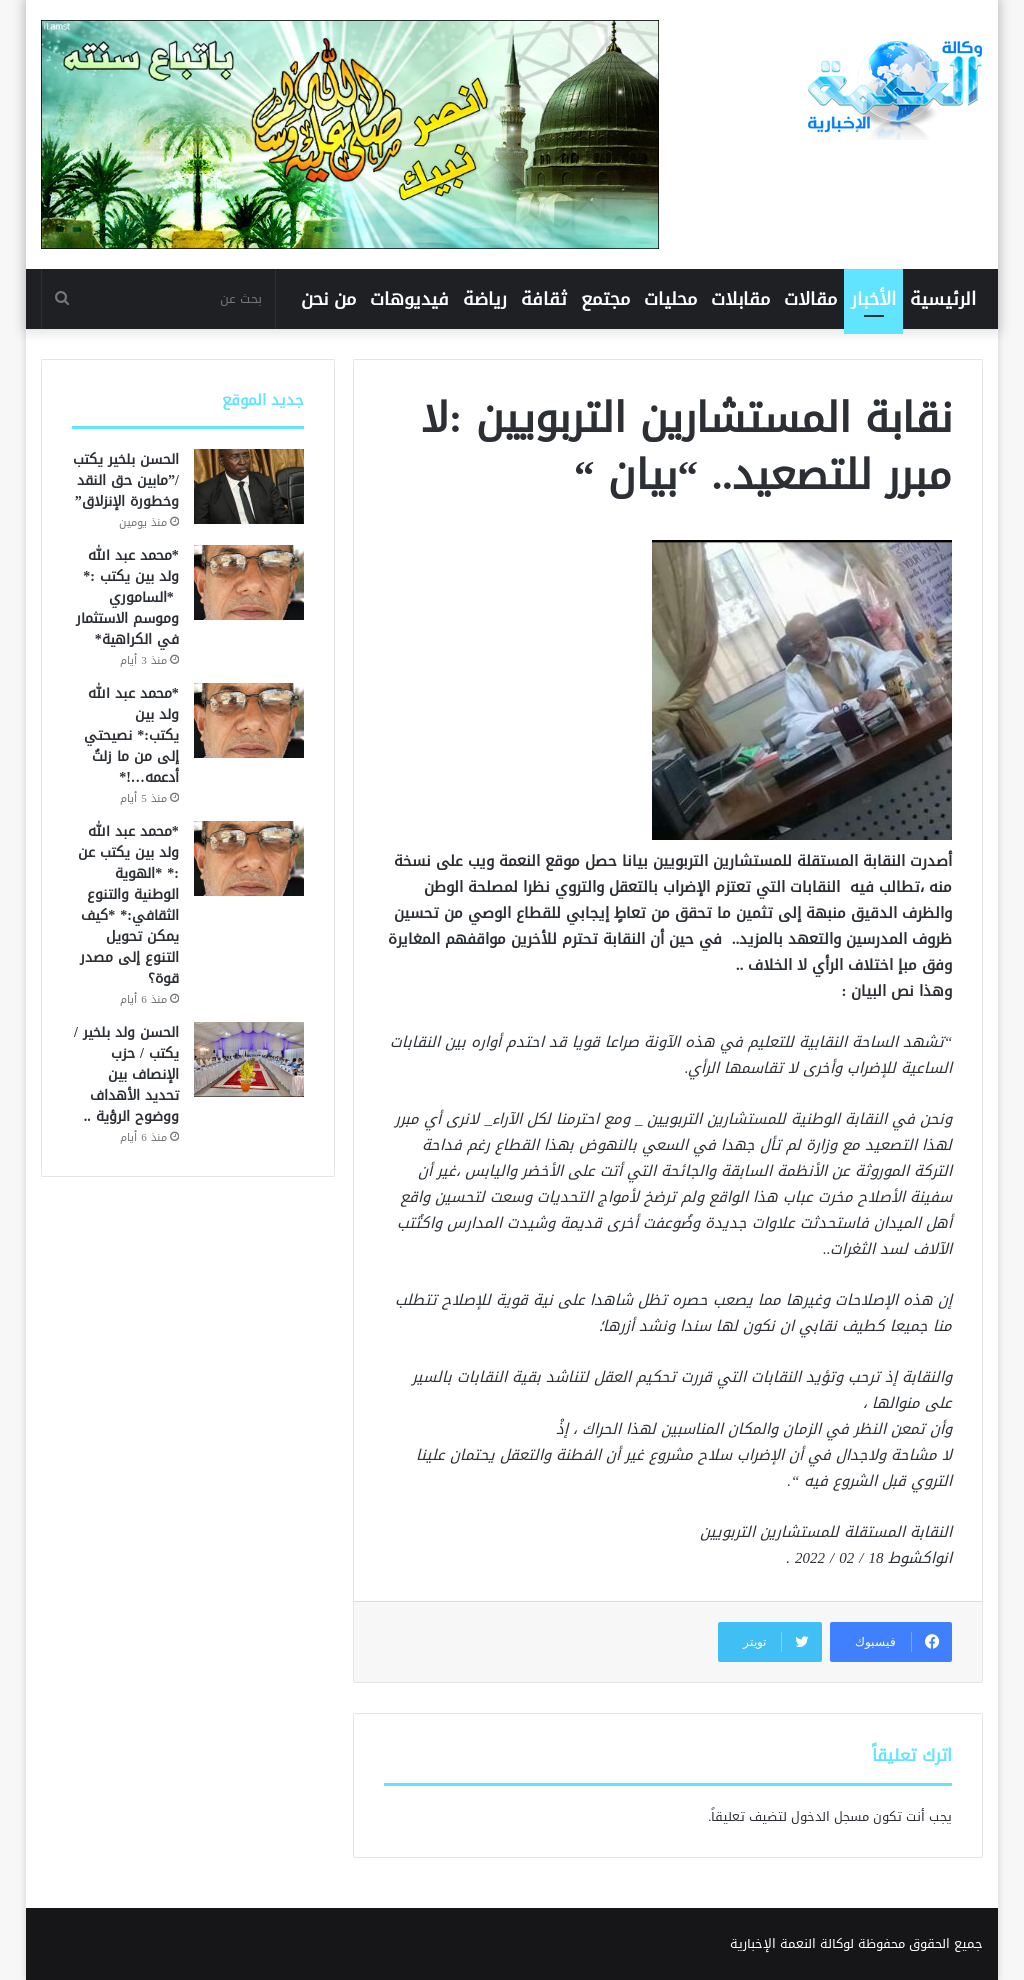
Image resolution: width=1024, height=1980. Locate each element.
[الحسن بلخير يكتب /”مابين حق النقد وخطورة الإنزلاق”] (249, 486)
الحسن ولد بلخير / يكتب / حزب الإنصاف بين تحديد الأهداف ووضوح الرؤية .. (126, 1074)
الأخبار (873, 299)
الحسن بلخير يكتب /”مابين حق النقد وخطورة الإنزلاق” (126, 480)
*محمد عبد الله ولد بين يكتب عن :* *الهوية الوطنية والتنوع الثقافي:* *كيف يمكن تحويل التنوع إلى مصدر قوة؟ (128, 905)
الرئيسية (943, 299)
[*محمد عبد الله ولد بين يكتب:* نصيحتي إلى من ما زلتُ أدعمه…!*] (249, 720)
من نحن (328, 299)
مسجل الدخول (830, 1816)
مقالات (810, 299)
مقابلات (740, 299)
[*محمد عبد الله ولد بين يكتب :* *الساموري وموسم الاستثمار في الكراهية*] (249, 582)
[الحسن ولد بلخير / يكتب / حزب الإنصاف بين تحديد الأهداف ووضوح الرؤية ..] (249, 1059)
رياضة (485, 299)
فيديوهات (409, 299)
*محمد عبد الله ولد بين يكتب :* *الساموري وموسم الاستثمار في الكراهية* (127, 597)
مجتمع (605, 299)
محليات (670, 299)
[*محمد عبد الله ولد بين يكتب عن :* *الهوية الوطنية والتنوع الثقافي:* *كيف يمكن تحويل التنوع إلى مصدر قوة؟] (249, 858)
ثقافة (544, 299)
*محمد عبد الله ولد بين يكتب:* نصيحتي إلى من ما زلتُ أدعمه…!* (131, 735)
